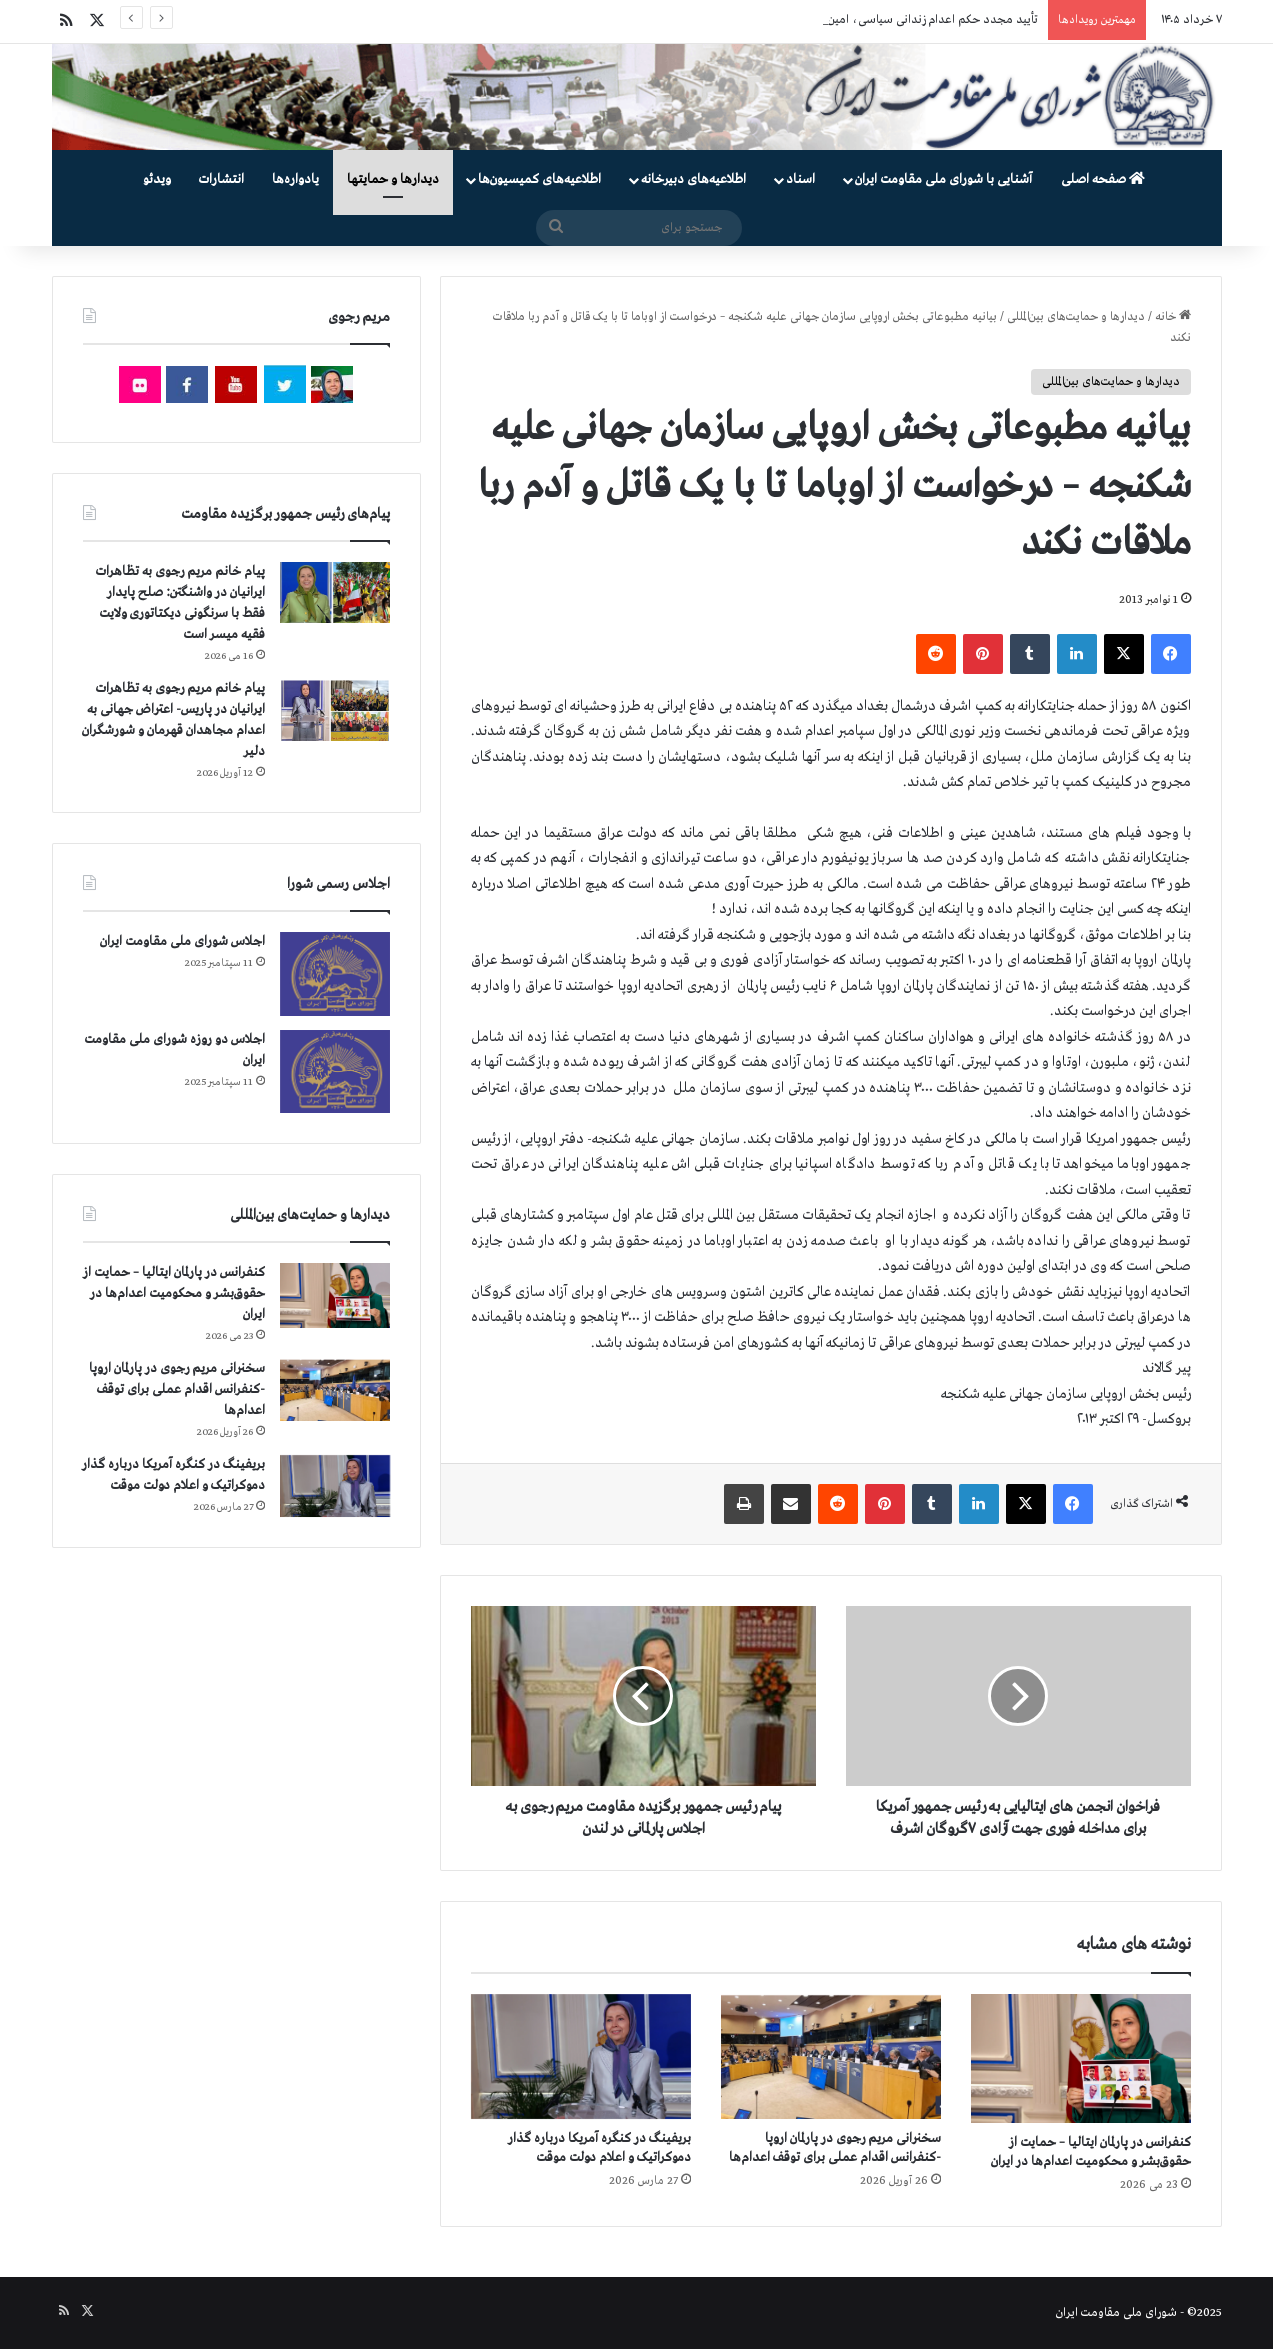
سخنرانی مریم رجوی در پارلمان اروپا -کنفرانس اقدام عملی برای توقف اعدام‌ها (177, 1389)
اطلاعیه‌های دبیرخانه (693, 179)
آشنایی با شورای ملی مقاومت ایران (943, 179)
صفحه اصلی (1103, 179)
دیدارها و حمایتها (393, 179)
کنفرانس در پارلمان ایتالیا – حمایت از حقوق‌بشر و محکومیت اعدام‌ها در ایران (174, 1293)
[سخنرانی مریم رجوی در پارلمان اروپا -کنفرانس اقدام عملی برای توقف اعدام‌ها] (831, 2056)
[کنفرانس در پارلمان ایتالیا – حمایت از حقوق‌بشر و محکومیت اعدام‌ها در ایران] (1081, 2059)
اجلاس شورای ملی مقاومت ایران (182, 941)
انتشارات (221, 179)
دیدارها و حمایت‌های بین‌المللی (1076, 317)
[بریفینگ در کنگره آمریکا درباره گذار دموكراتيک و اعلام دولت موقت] (581, 2056)
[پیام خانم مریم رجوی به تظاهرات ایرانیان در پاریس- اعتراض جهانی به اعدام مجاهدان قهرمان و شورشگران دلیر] (335, 709)
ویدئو (157, 179)
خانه (1173, 317)
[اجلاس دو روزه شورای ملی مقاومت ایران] (335, 1071)
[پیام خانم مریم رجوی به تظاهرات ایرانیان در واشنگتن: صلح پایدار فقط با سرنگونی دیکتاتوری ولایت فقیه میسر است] (335, 592)
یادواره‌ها (295, 179)
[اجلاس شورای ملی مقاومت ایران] (335, 973)
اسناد (800, 179)
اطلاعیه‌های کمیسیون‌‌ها (539, 179)
